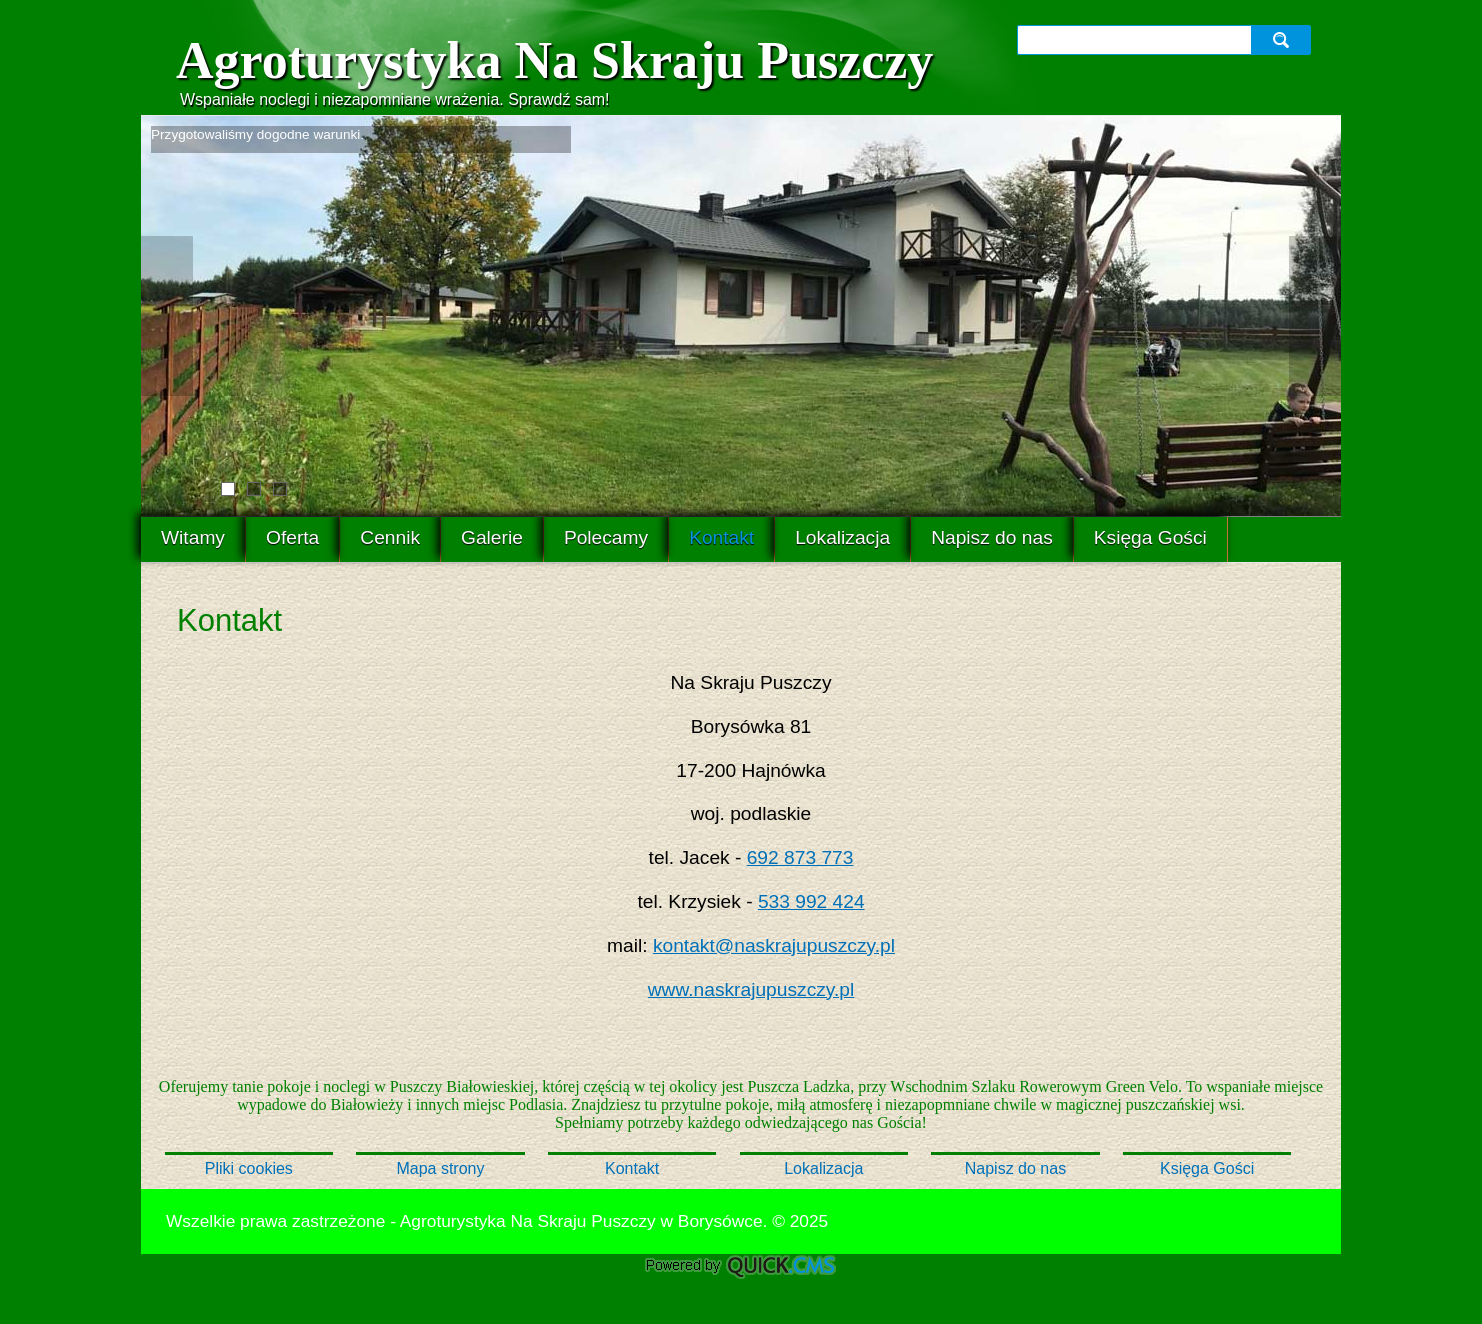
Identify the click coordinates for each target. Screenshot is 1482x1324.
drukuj (1308, 1219)
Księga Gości (1150, 537)
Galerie (492, 537)
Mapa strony (440, 1168)
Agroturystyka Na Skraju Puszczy (554, 60)
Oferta (292, 537)
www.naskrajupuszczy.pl (751, 989)
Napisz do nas (992, 537)
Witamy (193, 537)
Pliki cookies (249, 1168)
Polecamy (606, 537)
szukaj (1283, 39)
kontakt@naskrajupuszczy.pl (774, 945)
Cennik (390, 537)
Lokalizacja (842, 537)
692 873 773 (800, 857)
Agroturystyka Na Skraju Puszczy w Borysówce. (584, 1221)
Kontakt (721, 537)
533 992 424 (811, 901)
